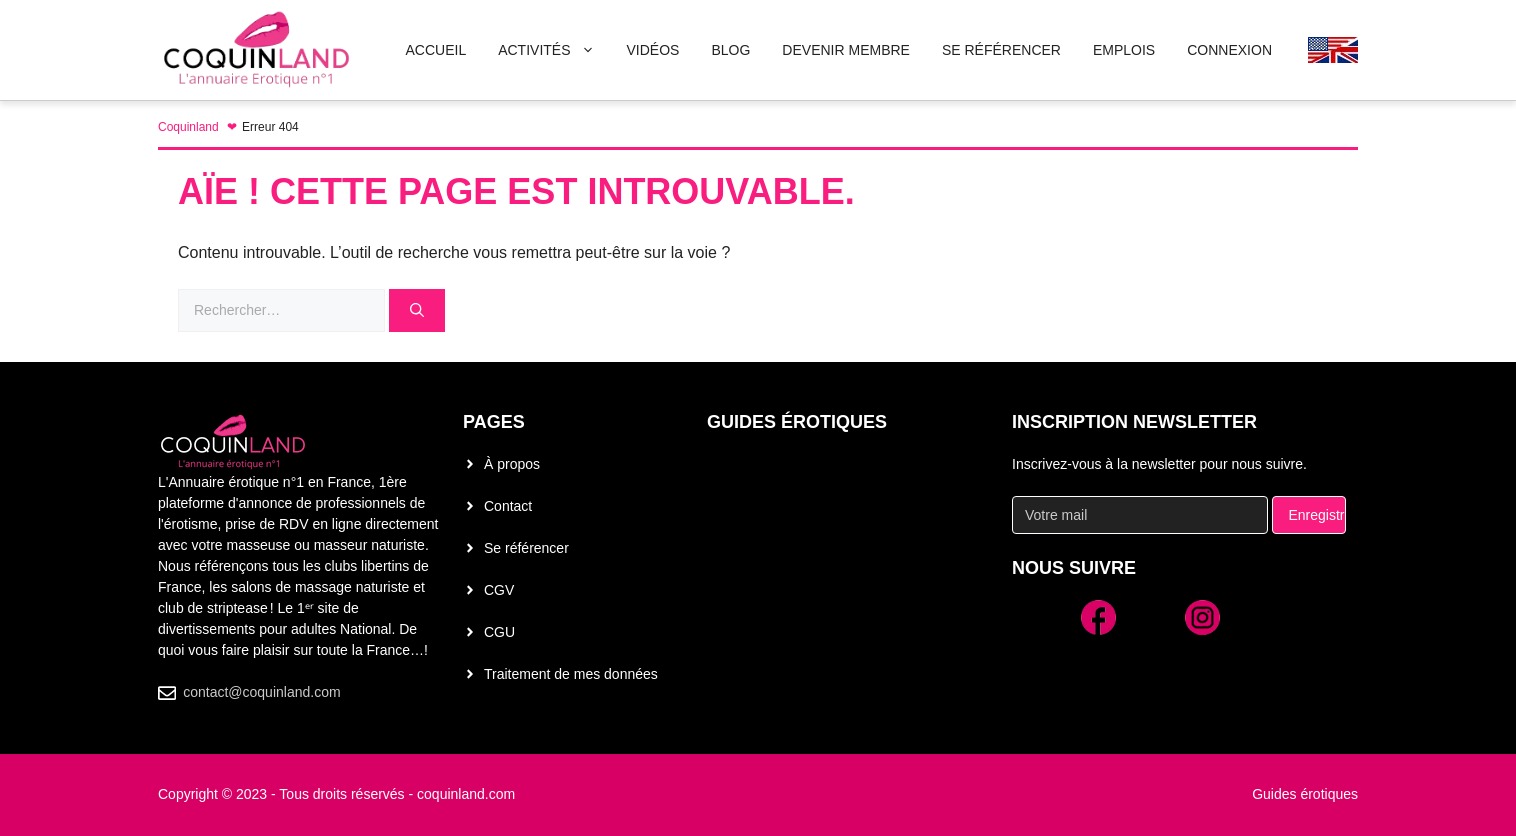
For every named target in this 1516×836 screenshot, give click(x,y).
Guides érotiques (797, 422)
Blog (730, 50)
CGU (499, 632)
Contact (508, 506)
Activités (554, 50)
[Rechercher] (417, 310)
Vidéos (653, 50)
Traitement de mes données (571, 674)
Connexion (1229, 50)
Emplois (1124, 50)
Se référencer (526, 548)
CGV (499, 590)
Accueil (435, 50)
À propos (512, 464)
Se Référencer (1001, 50)
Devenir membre (846, 50)
